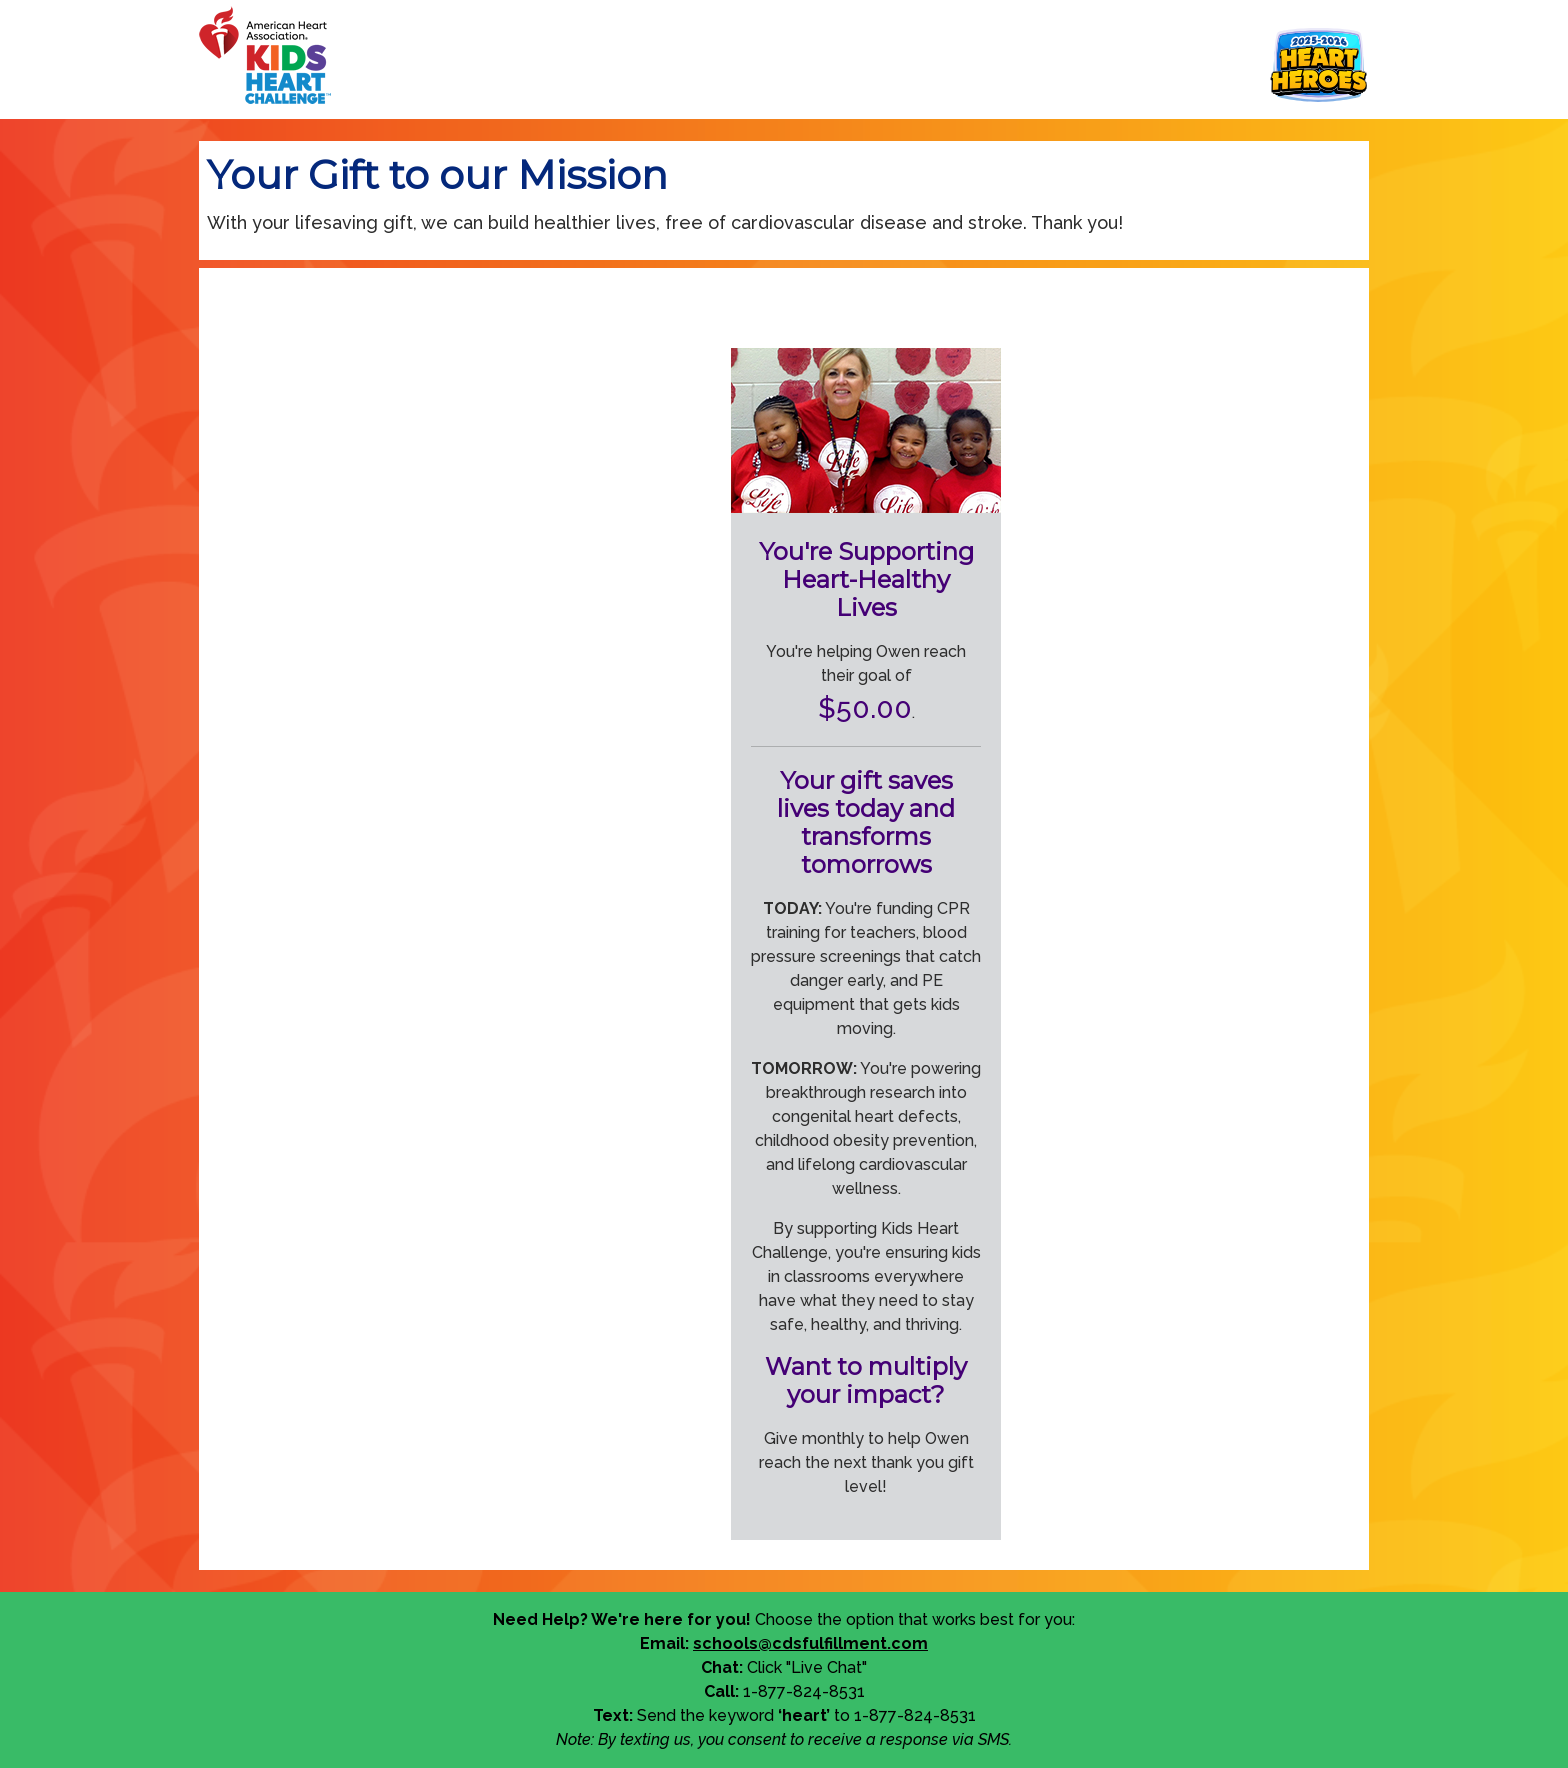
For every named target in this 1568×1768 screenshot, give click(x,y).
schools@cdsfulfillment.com (810, 1643)
